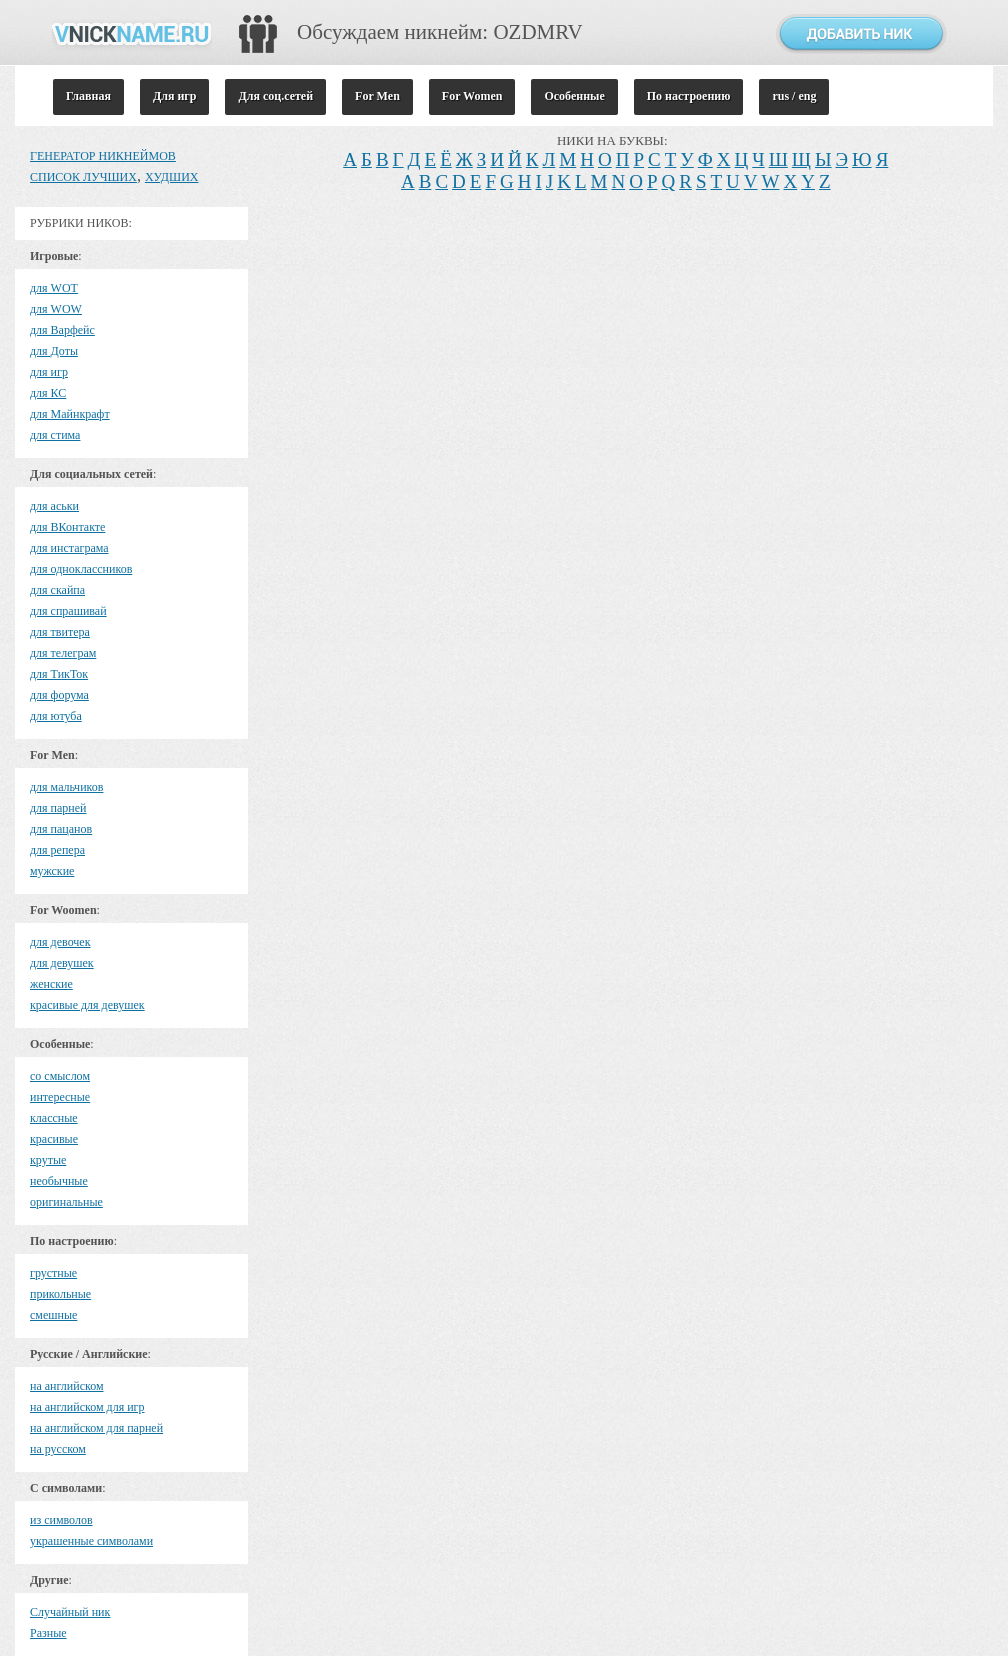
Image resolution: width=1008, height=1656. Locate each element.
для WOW (56, 309)
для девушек (62, 963)
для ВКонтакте (67, 527)
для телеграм (63, 653)
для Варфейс (62, 330)
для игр (49, 372)
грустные (53, 1273)
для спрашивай (68, 611)
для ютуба (56, 716)
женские (51, 984)
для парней (58, 808)
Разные (48, 1633)
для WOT (54, 288)
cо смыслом (60, 1076)
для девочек (60, 942)
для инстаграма (69, 548)
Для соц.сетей (275, 96)
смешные (53, 1315)
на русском (58, 1449)
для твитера (60, 632)
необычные (59, 1181)
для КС (48, 393)
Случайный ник (70, 1612)
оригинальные (66, 1202)
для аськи (54, 506)
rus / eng (794, 96)
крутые (48, 1160)
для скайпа (57, 590)
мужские (52, 871)
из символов (61, 1520)
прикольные (60, 1294)
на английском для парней (96, 1428)
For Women (472, 96)
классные (54, 1118)
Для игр (175, 96)
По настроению (689, 96)
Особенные (574, 96)
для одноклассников (81, 569)
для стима (55, 435)
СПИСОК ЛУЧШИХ (83, 177)
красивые (54, 1139)
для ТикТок (59, 674)
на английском (67, 1386)
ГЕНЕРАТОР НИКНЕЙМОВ (103, 156)
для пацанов (61, 829)
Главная (88, 96)
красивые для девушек (87, 1005)
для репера (57, 850)
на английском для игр (87, 1407)
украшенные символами (91, 1541)
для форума (59, 695)
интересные (60, 1097)
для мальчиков (66, 787)
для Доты (54, 351)
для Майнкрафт (70, 414)
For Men (377, 96)
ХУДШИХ (172, 177)
